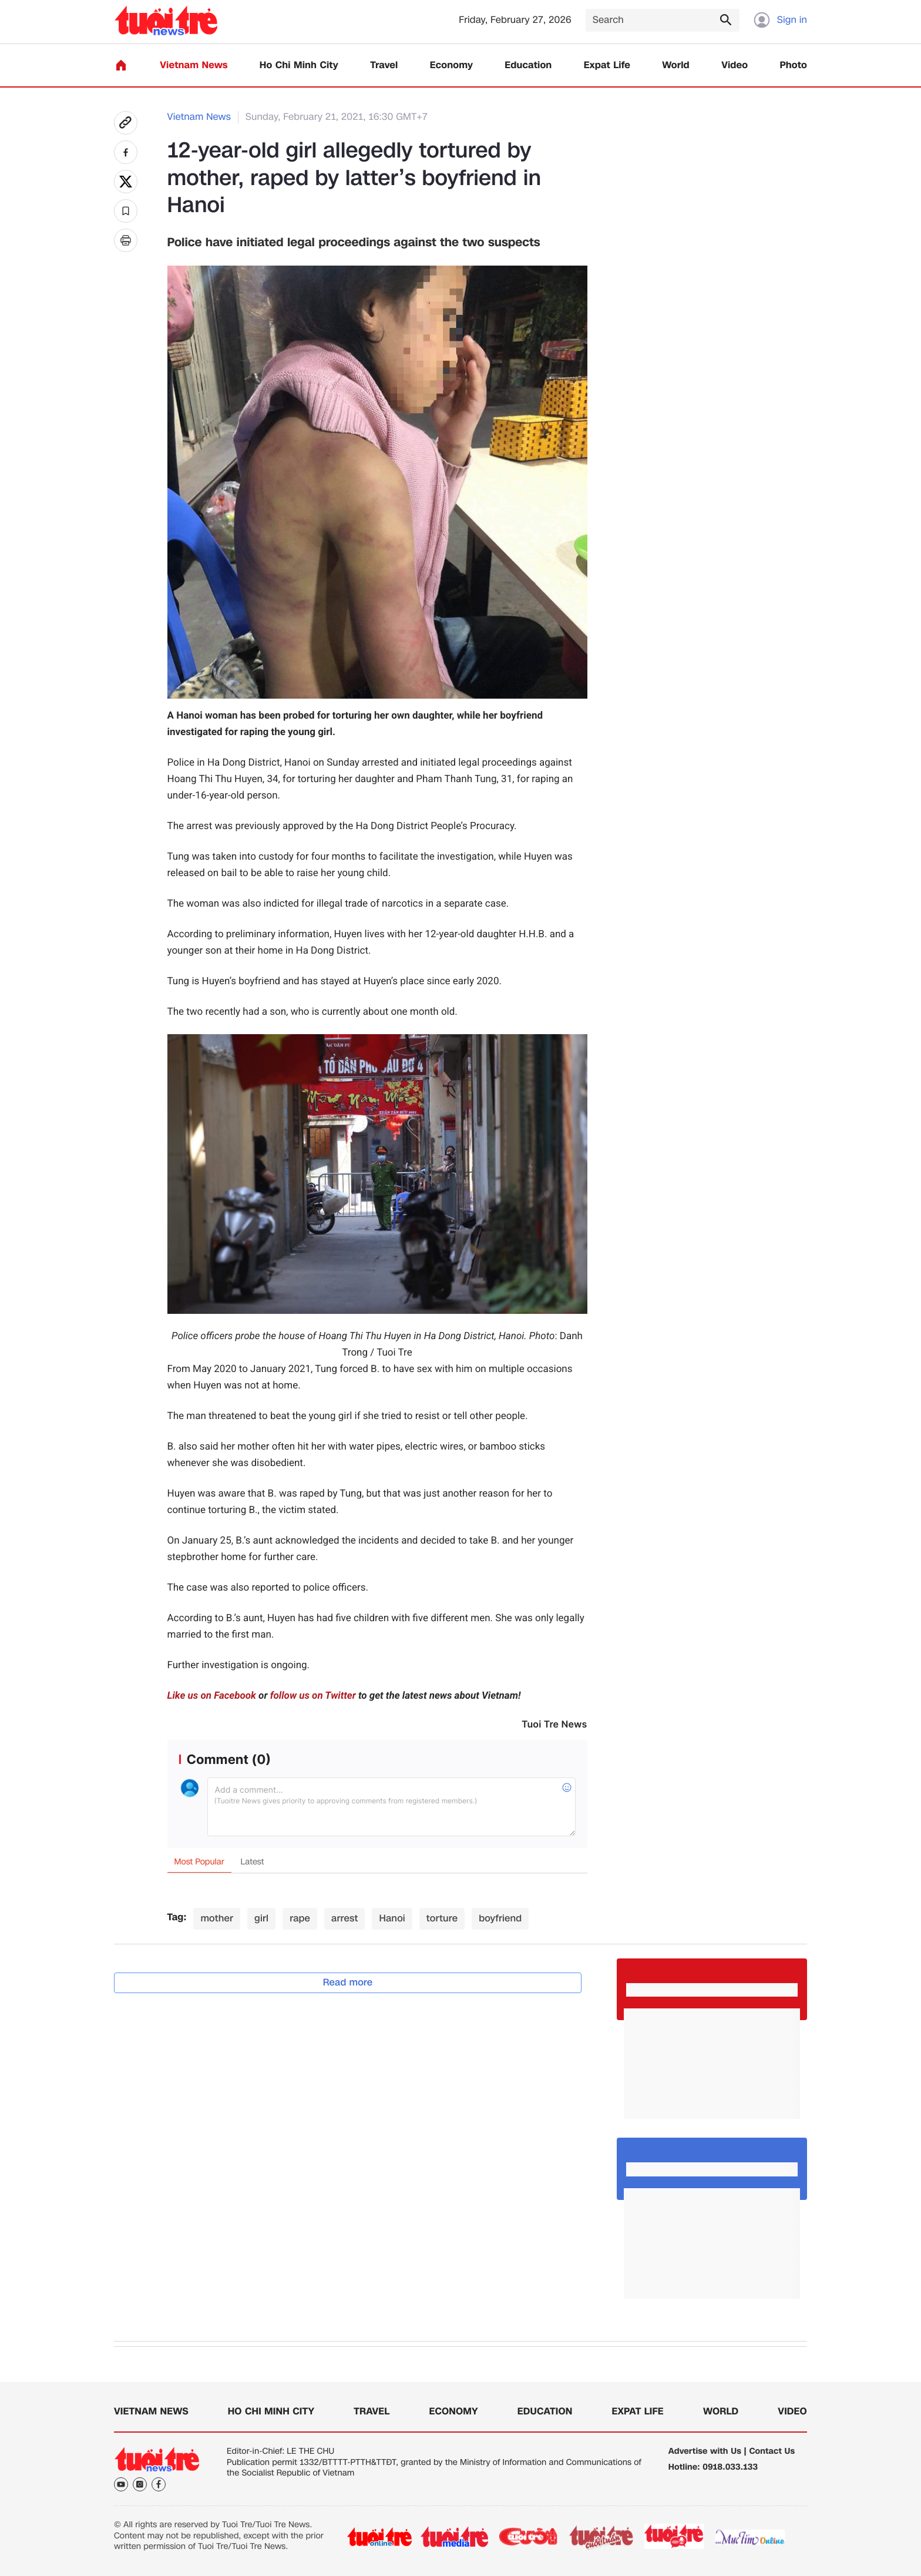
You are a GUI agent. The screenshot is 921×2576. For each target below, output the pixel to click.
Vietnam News (193, 65)
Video (734, 65)
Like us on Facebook (211, 1696)
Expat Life (607, 65)
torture (442, 1918)
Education (528, 65)
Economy (451, 65)
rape (300, 1918)
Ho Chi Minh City (299, 65)
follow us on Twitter (313, 1696)
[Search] (663, 20)
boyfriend (500, 1918)
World (676, 65)
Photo (793, 65)
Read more (348, 1982)
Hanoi (392, 1918)
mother (216, 1918)
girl (261, 1918)
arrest (344, 1918)
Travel (384, 65)
